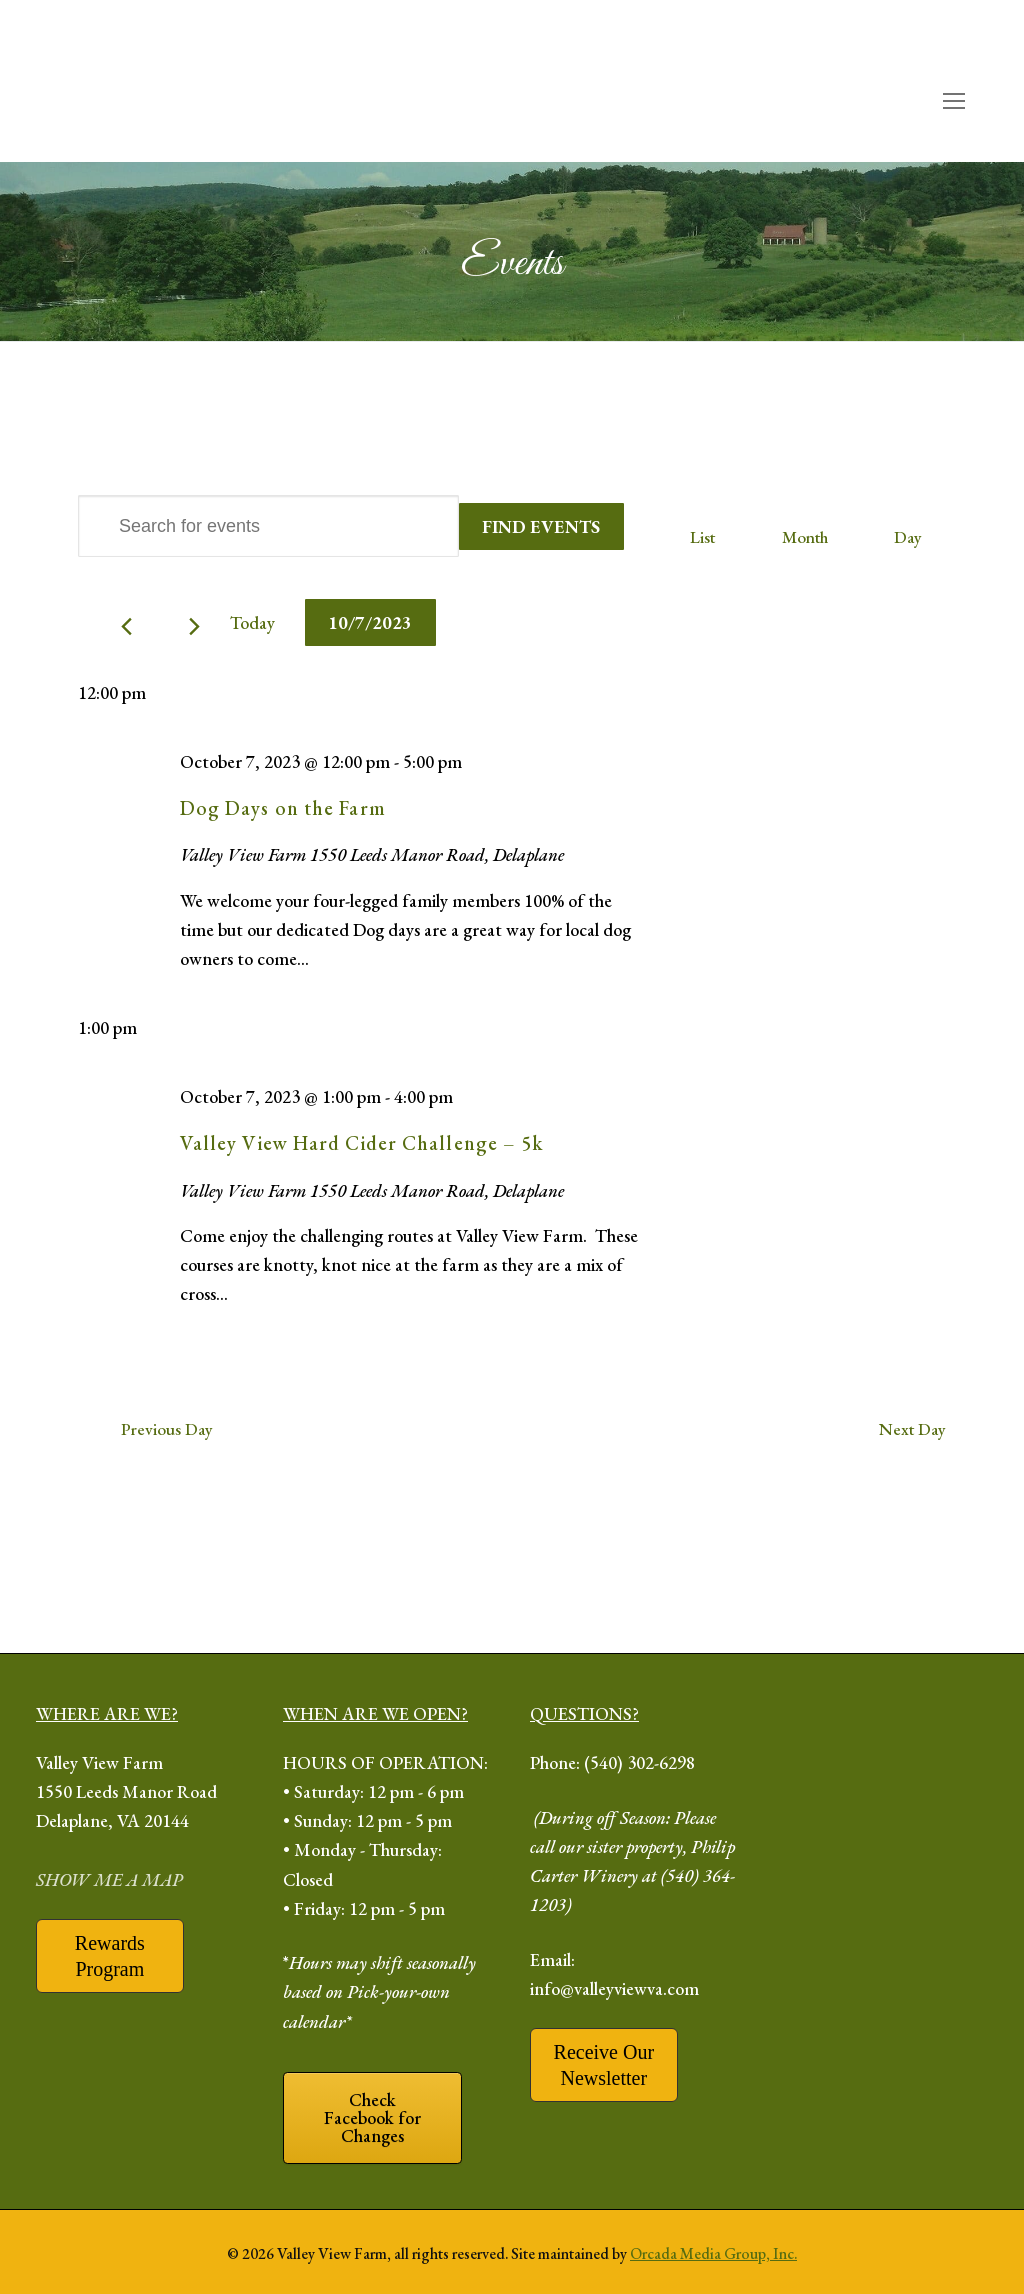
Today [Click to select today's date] (252, 622)
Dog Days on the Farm (283, 808)
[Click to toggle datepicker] (370, 622)
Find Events (541, 526)
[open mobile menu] (953, 101)
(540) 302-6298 (639, 1762)
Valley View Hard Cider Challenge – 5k (362, 1143)
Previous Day (167, 1429)
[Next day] (194, 626)
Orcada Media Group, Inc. (713, 2253)
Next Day (912, 1429)
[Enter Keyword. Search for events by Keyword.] (268, 526)
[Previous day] (126, 626)
